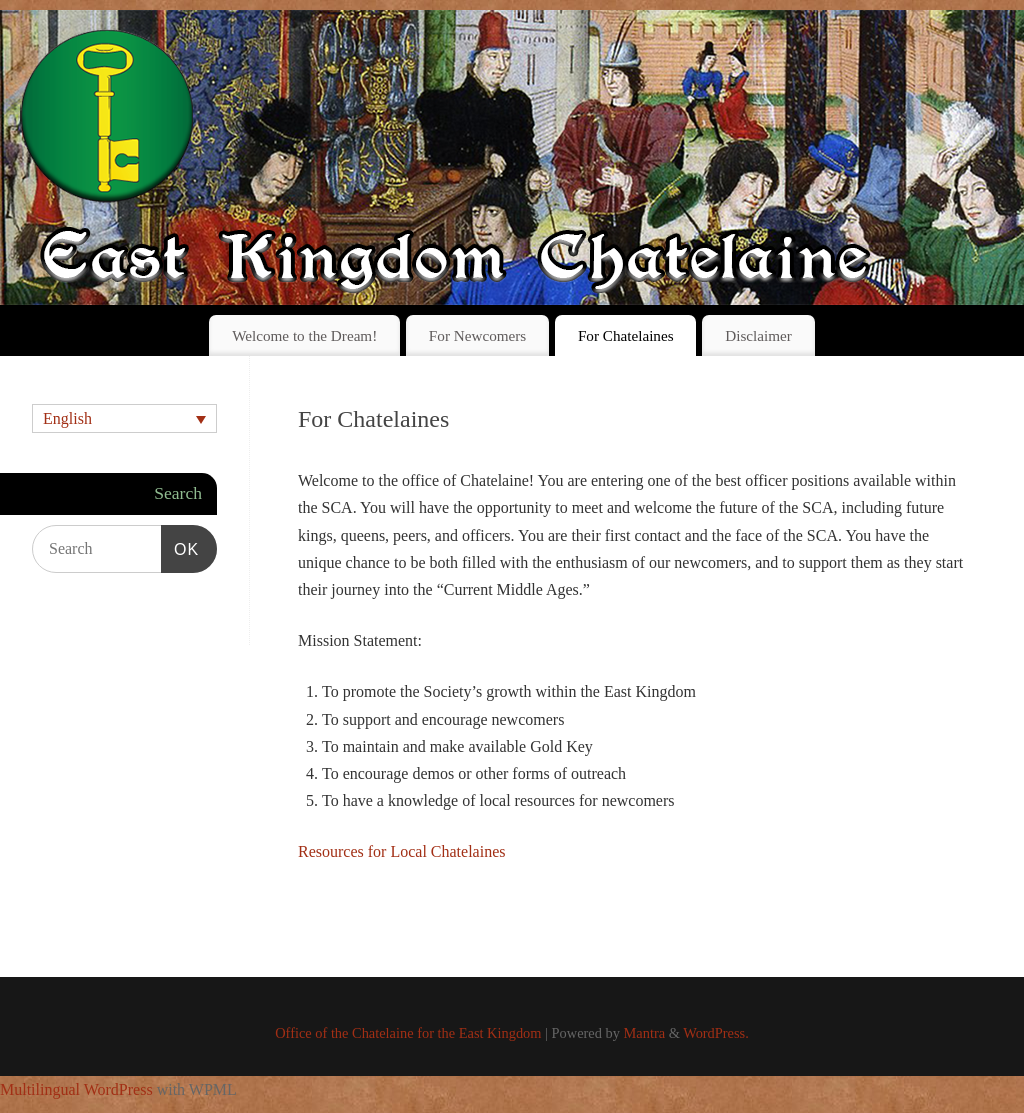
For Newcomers (477, 335)
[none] (124, 418)
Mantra (645, 1033)
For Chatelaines (626, 335)
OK (180, 546)
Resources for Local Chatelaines (401, 851)
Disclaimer (758, 335)
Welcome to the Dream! (304, 335)
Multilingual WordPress (76, 1089)
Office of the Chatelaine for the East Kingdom (408, 1033)
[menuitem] (124, 418)
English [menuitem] (67, 418)
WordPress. (716, 1033)
